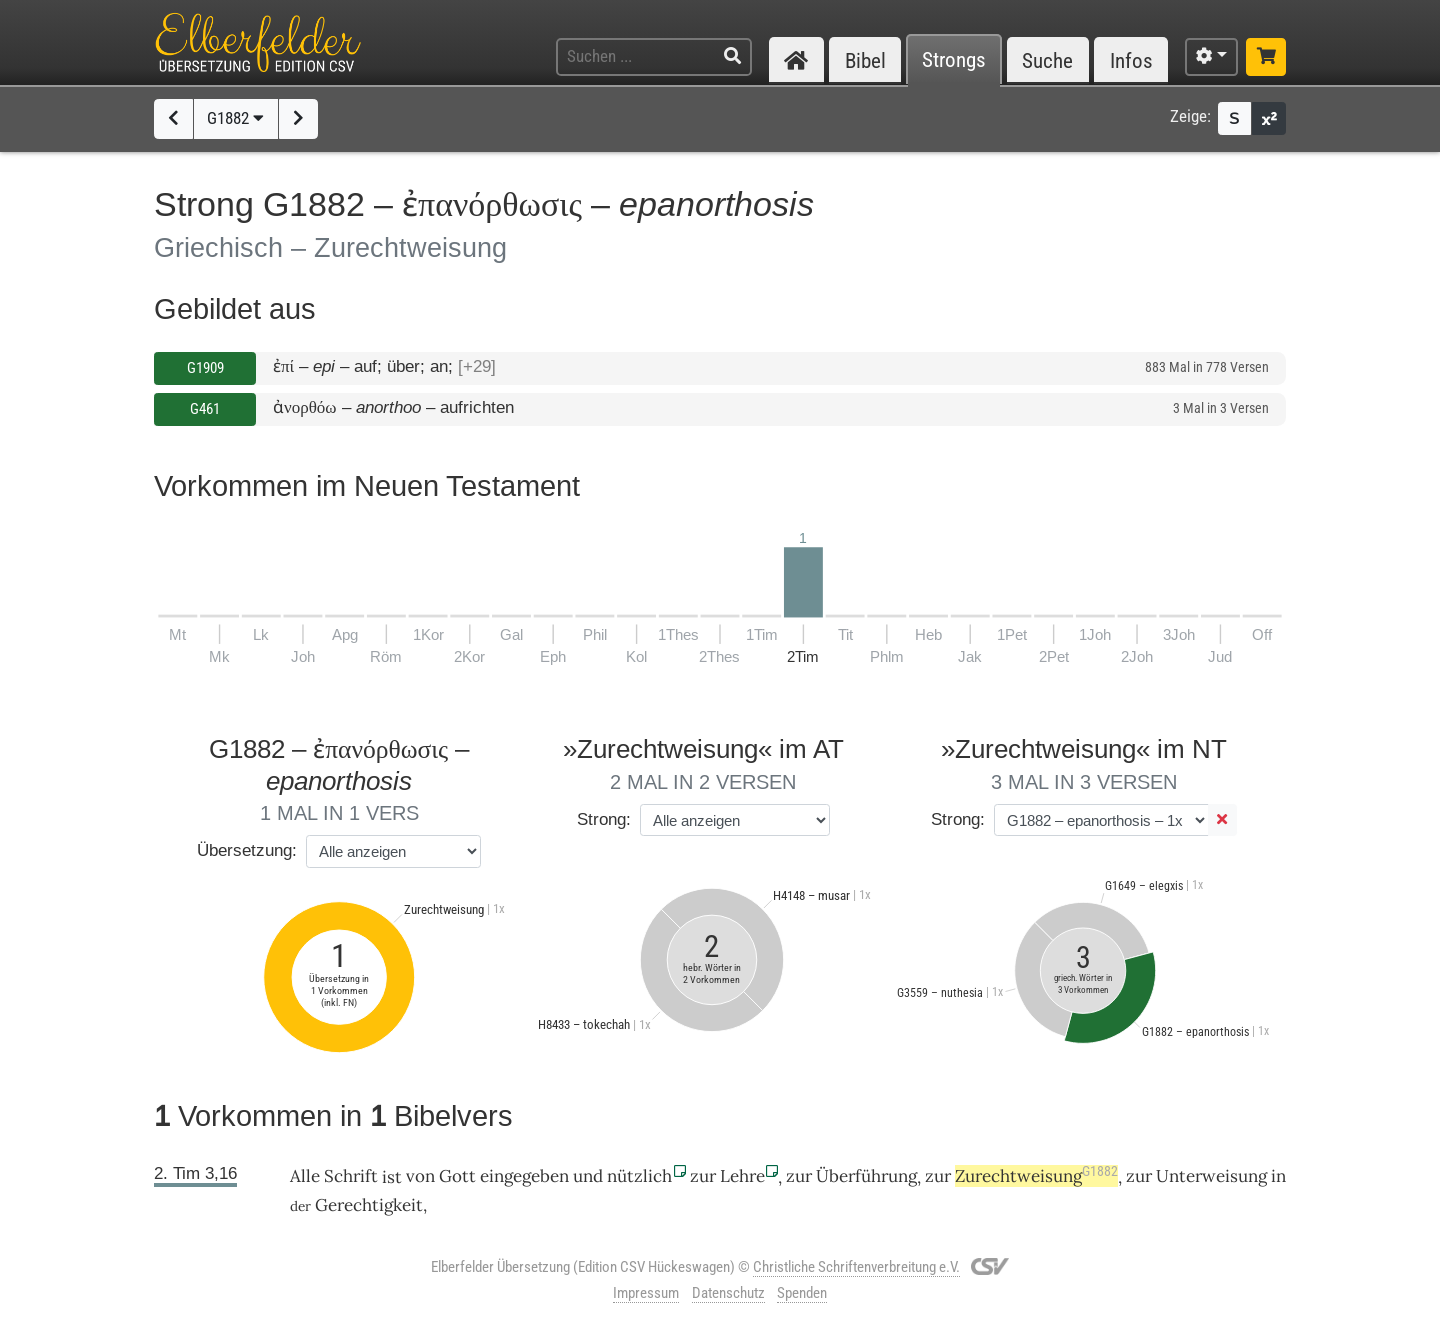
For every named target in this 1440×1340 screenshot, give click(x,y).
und (588, 1176)
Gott (457, 1176)
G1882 (235, 118)
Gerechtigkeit (369, 1205)
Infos (1131, 60)
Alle (305, 1176)
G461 (205, 409)
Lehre (742, 1176)
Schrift (351, 1176)
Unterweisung (1211, 1176)
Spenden (802, 1293)
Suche (1047, 60)
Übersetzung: (247, 850)
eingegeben (524, 1176)
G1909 (205, 368)
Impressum (646, 1293)
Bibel (865, 60)
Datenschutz (728, 1293)
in (1278, 1176)
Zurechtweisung (1036, 1176)
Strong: (604, 819)
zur (703, 1176)
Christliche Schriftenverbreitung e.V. (856, 1267)
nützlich (639, 1176)
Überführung (866, 1176)
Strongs (954, 60)
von (420, 1176)
